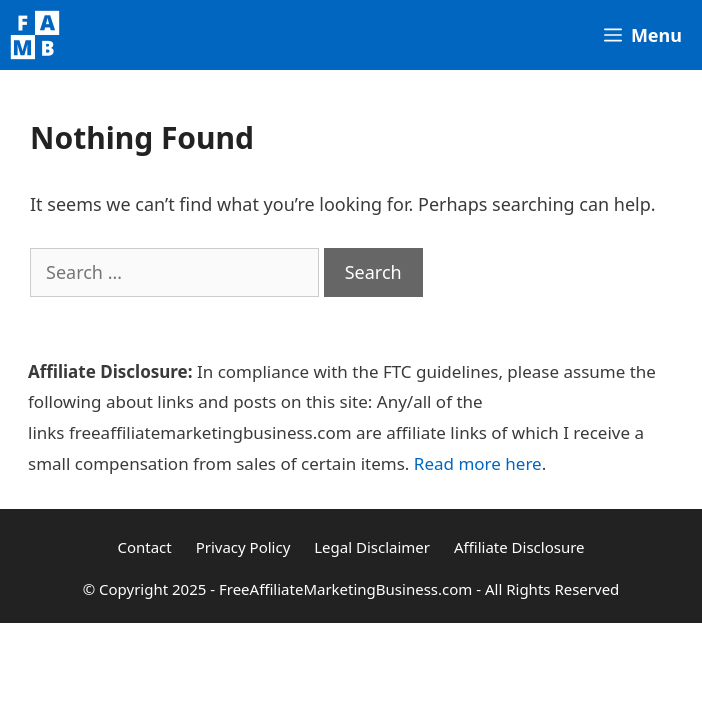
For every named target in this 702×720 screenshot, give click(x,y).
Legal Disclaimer (372, 547)
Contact (144, 547)
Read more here (478, 463)
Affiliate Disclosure (519, 547)
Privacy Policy (243, 547)
